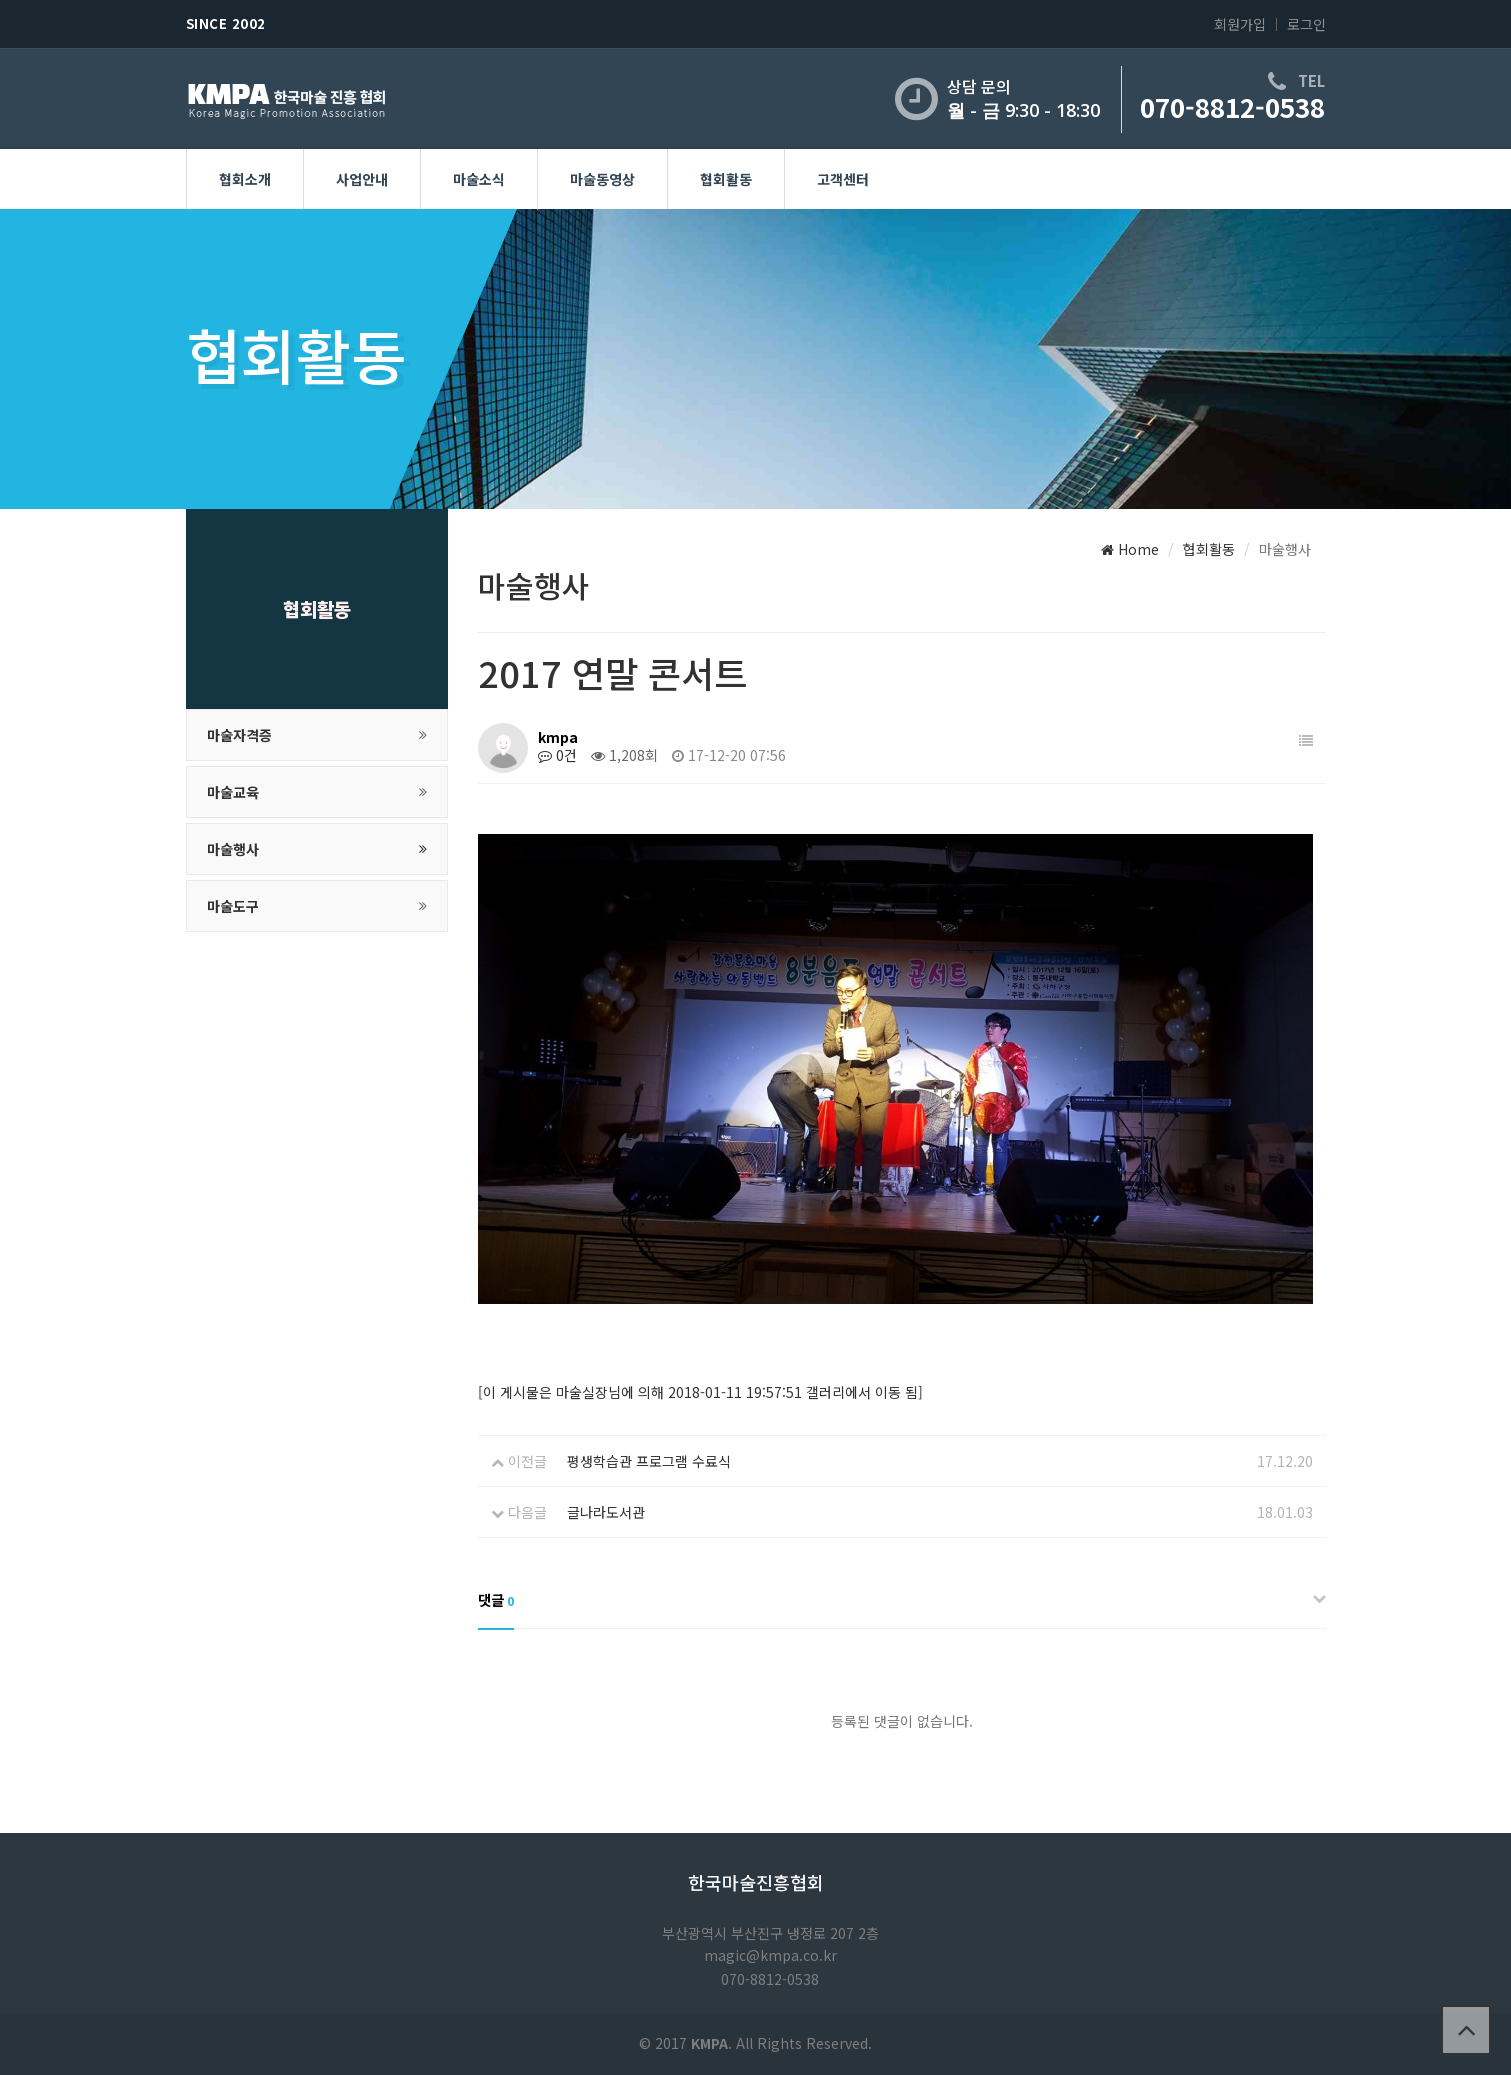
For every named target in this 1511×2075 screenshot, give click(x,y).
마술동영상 (602, 179)
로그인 (1306, 24)
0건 (557, 755)
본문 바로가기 (0, 0)
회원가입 (1240, 24)
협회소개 (245, 179)
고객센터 (843, 179)
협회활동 (726, 179)
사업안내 (362, 179)
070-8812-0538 (1232, 106)
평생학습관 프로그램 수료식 (649, 1461)
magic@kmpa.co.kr (770, 1955)
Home (1130, 549)
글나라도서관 (606, 1512)
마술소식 (479, 179)
